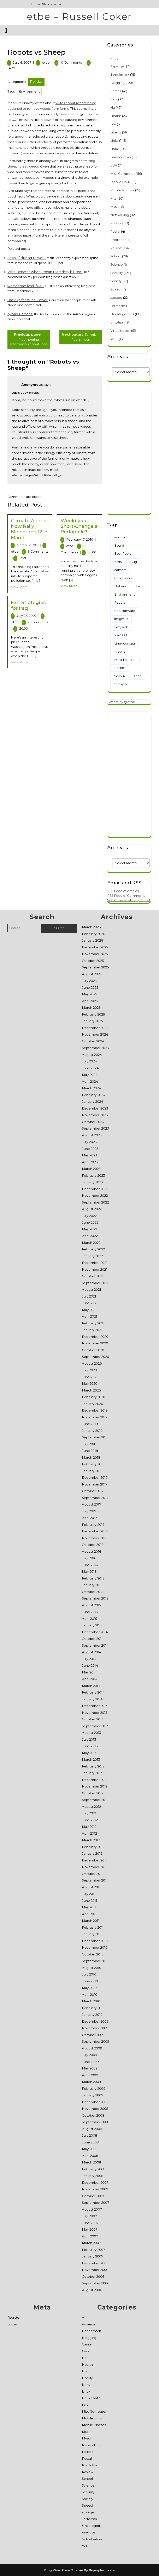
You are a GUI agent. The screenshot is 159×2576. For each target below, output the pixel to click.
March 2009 (91, 2082)
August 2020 (92, 1363)
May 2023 (89, 1155)
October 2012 (92, 1793)
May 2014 (89, 1672)
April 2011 (89, 1914)
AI (112, 58)
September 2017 (95, 1498)
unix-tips (117, 322)
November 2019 (94, 1417)
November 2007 (95, 2189)
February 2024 (93, 1095)
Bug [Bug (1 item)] (133, 562)
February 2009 (93, 2089)
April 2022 (90, 1236)
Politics (36, 82)
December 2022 (95, 1189)
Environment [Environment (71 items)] (124, 594)
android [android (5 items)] (120, 537)
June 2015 (90, 1612)
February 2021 (93, 1323)
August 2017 (91, 1504)
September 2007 (95, 2203)
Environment (29, 91)
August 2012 (91, 1807)
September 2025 (95, 967)
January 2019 (92, 1431)
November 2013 (94, 1713)
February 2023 (93, 1175)
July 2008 (89, 2135)
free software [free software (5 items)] (124, 611)
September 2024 (95, 1048)
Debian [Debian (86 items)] (120, 586)
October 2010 (93, 1954)
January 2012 (92, 1853)
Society (116, 281)
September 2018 (95, 1437)
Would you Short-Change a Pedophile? (79, 526)
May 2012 (89, 1827)
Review (116, 248)
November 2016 (94, 1538)
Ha (112, 107)
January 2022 (92, 1256)
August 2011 (91, 1887)
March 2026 (91, 927)
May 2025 (89, 994)
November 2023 (95, 1115)
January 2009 (92, 2095)
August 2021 (91, 1290)
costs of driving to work (26, 258)
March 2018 (91, 1457)
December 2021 (94, 1263)
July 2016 (89, 1558)
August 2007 (92, 2209)
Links (114, 141)
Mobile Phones (122, 190)
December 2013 (94, 1706)
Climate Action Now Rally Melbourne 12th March (29, 529)
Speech (116, 289)
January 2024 (92, 1102)
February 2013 (93, 1766)
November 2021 (94, 1269)
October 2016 (92, 1545)
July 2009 (89, 2055)
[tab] (6, 30)
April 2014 (89, 1679)
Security (116, 273)
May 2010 (89, 1988)
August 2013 (91, 1733)
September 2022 (95, 1202)
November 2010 (94, 1947)
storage (116, 298)
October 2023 (93, 1122)
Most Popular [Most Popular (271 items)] (125, 660)
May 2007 (89, 2229)
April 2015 (89, 1619)
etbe (46, 62)
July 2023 (89, 1142)
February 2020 (93, 1397)
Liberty (115, 132)
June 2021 (90, 1303)
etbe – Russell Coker (79, 16)
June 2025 (90, 987)
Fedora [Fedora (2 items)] (119, 602)
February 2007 (93, 2250)
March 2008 (91, 2162)
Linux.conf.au (120, 157)
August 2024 (92, 1055)
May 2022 (89, 1229)
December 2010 (95, 1941)
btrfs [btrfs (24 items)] (118, 562)
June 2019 (90, 1424)
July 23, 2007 (28, 616)
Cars (113, 99)
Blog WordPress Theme (63, 2570)
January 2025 (92, 1021)
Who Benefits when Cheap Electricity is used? (45, 272)
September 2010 (95, 1961)
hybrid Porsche (20, 314)
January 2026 (92, 940)
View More (19, 587)
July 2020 (89, 1370)
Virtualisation (120, 331)
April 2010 (89, 1995)
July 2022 (89, 1216)
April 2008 (90, 2156)
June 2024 (90, 1068)
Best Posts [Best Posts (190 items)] (122, 553)
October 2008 (93, 2115)
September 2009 (95, 2041)
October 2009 (93, 2035)
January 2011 (92, 1934)
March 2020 (91, 1390)
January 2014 (92, 1699)
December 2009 (95, 2021)
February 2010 (93, 2008)
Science (116, 264)
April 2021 (89, 1316)
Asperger (117, 66)
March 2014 (91, 1686)
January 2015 (92, 1625)
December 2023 (95, 1108)
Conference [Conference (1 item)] (123, 578)
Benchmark (119, 74)
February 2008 (93, 2169)
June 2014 (90, 1665)
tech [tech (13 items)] (137, 676)
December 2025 (95, 947)
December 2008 (95, 2102)
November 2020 (95, 1343)
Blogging (117, 83)
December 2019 (95, 1410)
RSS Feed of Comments (126, 896)
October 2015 (92, 1592)
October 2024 (93, 1041)
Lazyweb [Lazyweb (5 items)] (121, 627)
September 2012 (95, 1800)
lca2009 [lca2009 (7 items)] (120, 635)
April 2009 (90, 2075)
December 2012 (94, 1780)
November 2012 (94, 1786)
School (115, 256)
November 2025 (95, 954)
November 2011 (94, 1867)
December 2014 (95, 1632)
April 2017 (89, 1518)
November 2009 (95, 2028)
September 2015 (95, 1598)
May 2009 (90, 2068)
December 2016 (94, 1531)
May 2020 (89, 1384)
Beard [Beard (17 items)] (119, 545)
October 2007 (93, 2196)
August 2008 (92, 2129)
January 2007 (92, 2256)
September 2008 (95, 2122)
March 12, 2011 (29, 545)
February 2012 (93, 1847)
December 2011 (94, 1860)
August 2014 (91, 1652)
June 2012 (90, 1820)
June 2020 (90, 1377)
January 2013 (92, 1773)
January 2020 (92, 1404)
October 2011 (92, 1874)
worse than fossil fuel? (25, 286)
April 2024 (90, 1081)
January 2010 (92, 2015)
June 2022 (90, 1222)
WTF (114, 339)
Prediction (118, 240)
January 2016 (92, 1585)
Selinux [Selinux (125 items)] (119, 676)
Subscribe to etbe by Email (128, 900)
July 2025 (89, 981)
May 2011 (89, 1907)
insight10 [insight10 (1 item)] (121, 619)
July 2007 (89, 2216)
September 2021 (95, 1283)
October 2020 (93, 1350)
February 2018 (93, 1464)
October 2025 (93, 961)
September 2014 (95, 1645)
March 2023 (91, 1169)
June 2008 (90, 2142)
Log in (12, 2324)
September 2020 (95, 1357)
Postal (115, 231)
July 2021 (89, 1296)
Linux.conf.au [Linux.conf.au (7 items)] (124, 643)
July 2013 (89, 1739)
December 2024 (95, 1028)
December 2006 (95, 2263)
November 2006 (95, 2270)
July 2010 (89, 1974)
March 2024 (91, 1088)
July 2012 (89, 1813)
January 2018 (92, 1471)
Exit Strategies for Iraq (28, 605)
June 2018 (90, 1451)
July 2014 (89, 1659)
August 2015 (91, 1605)
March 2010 (91, 2001)
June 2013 (90, 1746)
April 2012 (89, 1833)
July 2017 (89, 1511)
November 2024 (95, 1034)
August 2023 (92, 1135)
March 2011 (90, 1921)
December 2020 (95, 1337)
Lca (113, 124)
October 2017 (92, 1491)
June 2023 (90, 1149)
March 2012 (91, 1840)
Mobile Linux (120, 182)
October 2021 (92, 1276)
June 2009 (90, 2062)
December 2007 (95, 2183)
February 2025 (93, 1014)
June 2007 (90, 2223)
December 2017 (94, 1477)
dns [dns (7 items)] (137, 586)
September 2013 (95, 1726)
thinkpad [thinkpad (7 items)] (121, 684)
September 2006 (95, 2283)
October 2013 (92, 1719)
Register (13, 2317)
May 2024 (89, 1075)
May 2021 (89, 1310)
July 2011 (88, 1894)
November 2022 (95, 1196)
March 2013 (91, 1759)
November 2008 (95, 2109)
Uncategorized (122, 314)
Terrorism (117, 306)
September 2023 (95, 1128)
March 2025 (91, 1008)
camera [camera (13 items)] (120, 570)
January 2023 (92, 1182)
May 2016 (89, 1571)
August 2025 (92, 974)
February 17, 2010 (81, 539)
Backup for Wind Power (27, 300)
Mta (113, 198)
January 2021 (92, 1330)
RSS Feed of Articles (123, 891)
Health (115, 116)
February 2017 (93, 1525)
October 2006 (93, 2277)
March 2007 (91, 2243)
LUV (113, 165)
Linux (114, 149)
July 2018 (89, 1444)
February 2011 (93, 1927)
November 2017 (94, 1484)
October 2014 (93, 1639)
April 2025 (90, 1001)
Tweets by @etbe (121, 702)
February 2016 (93, 1578)
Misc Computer (122, 174)
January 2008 (92, 2176)
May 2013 (89, 1753)
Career (115, 91)
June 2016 (90, 1565)
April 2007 (90, 2236)
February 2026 (93, 934)
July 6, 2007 (22, 62)
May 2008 (90, 2149)
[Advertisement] (123, 451)
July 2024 (89, 1061)
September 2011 (95, 1880)
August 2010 (91, 1968)
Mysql (114, 207)
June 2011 (89, 1901)
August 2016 (91, 1551)
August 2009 (92, 2048)
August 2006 (92, 2290)
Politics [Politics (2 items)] (119, 668)
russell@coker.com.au (46, 4)
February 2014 (93, 1692)
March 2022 (91, 1243)
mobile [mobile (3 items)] (119, 651)
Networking (119, 215)
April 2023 (90, 1162)
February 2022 (93, 1249)
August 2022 (92, 1209)
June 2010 (90, 1981)
